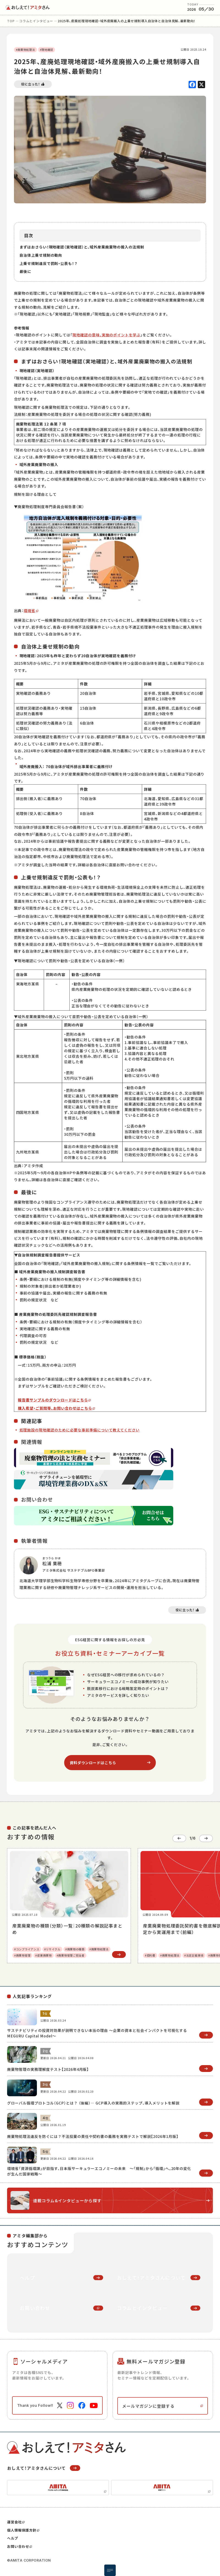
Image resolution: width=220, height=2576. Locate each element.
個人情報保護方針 (23, 2529)
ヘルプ (12, 2537)
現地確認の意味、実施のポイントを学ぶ (106, 335)
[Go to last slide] (179, 1838)
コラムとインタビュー (36, 21)
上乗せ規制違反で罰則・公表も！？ (48, 263)
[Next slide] (206, 1838)
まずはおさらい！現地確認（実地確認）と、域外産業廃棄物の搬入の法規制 (81, 247)
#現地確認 (46, 50)
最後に (25, 271)
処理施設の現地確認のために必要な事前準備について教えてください (79, 1430)
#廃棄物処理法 (25, 50)
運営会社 (16, 2521)
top (11, 21)
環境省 (29, 610)
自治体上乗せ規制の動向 (40, 255)
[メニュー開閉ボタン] (110, 2570)
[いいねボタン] (33, 84)
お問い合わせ (19, 2546)
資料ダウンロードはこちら (93, 1762)
